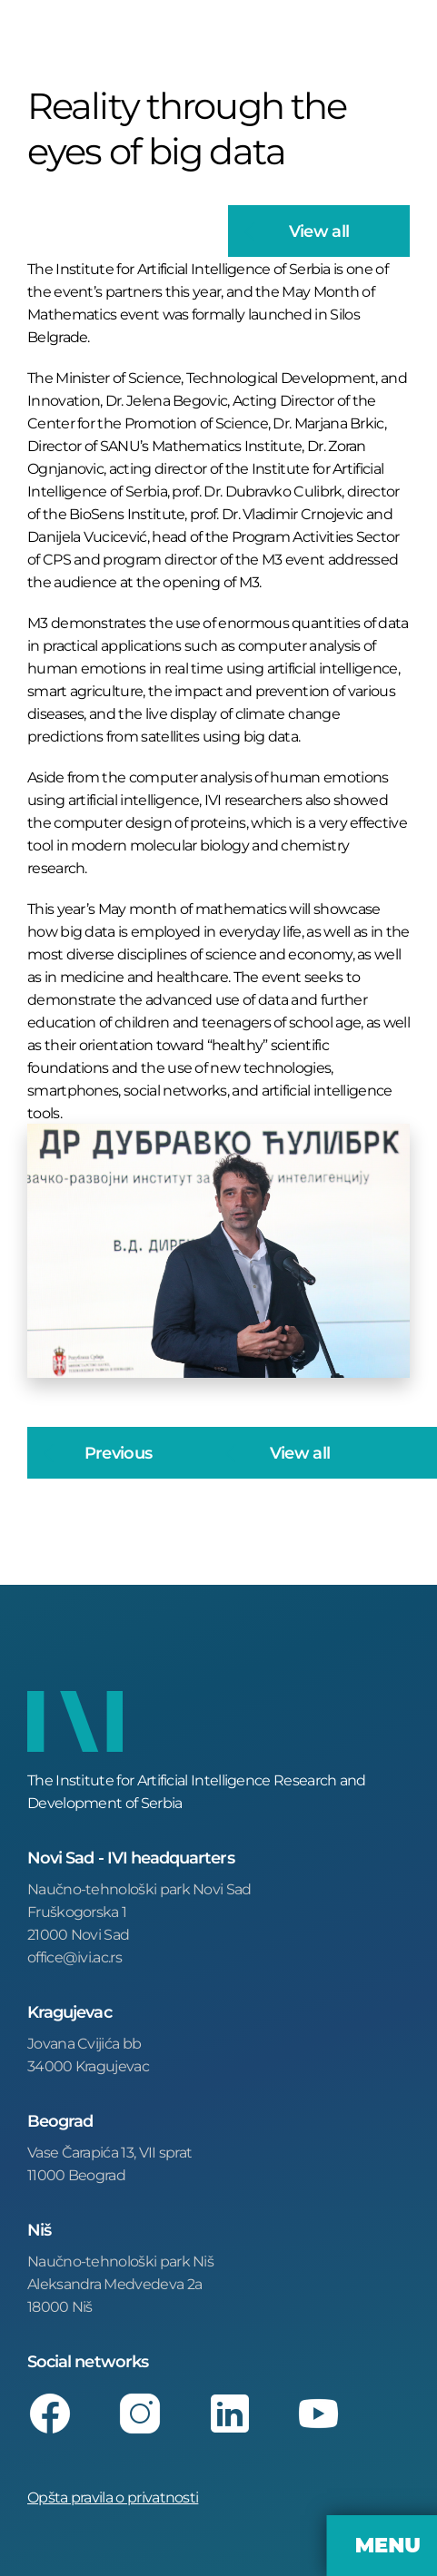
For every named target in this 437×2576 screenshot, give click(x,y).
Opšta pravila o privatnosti (112, 2496)
